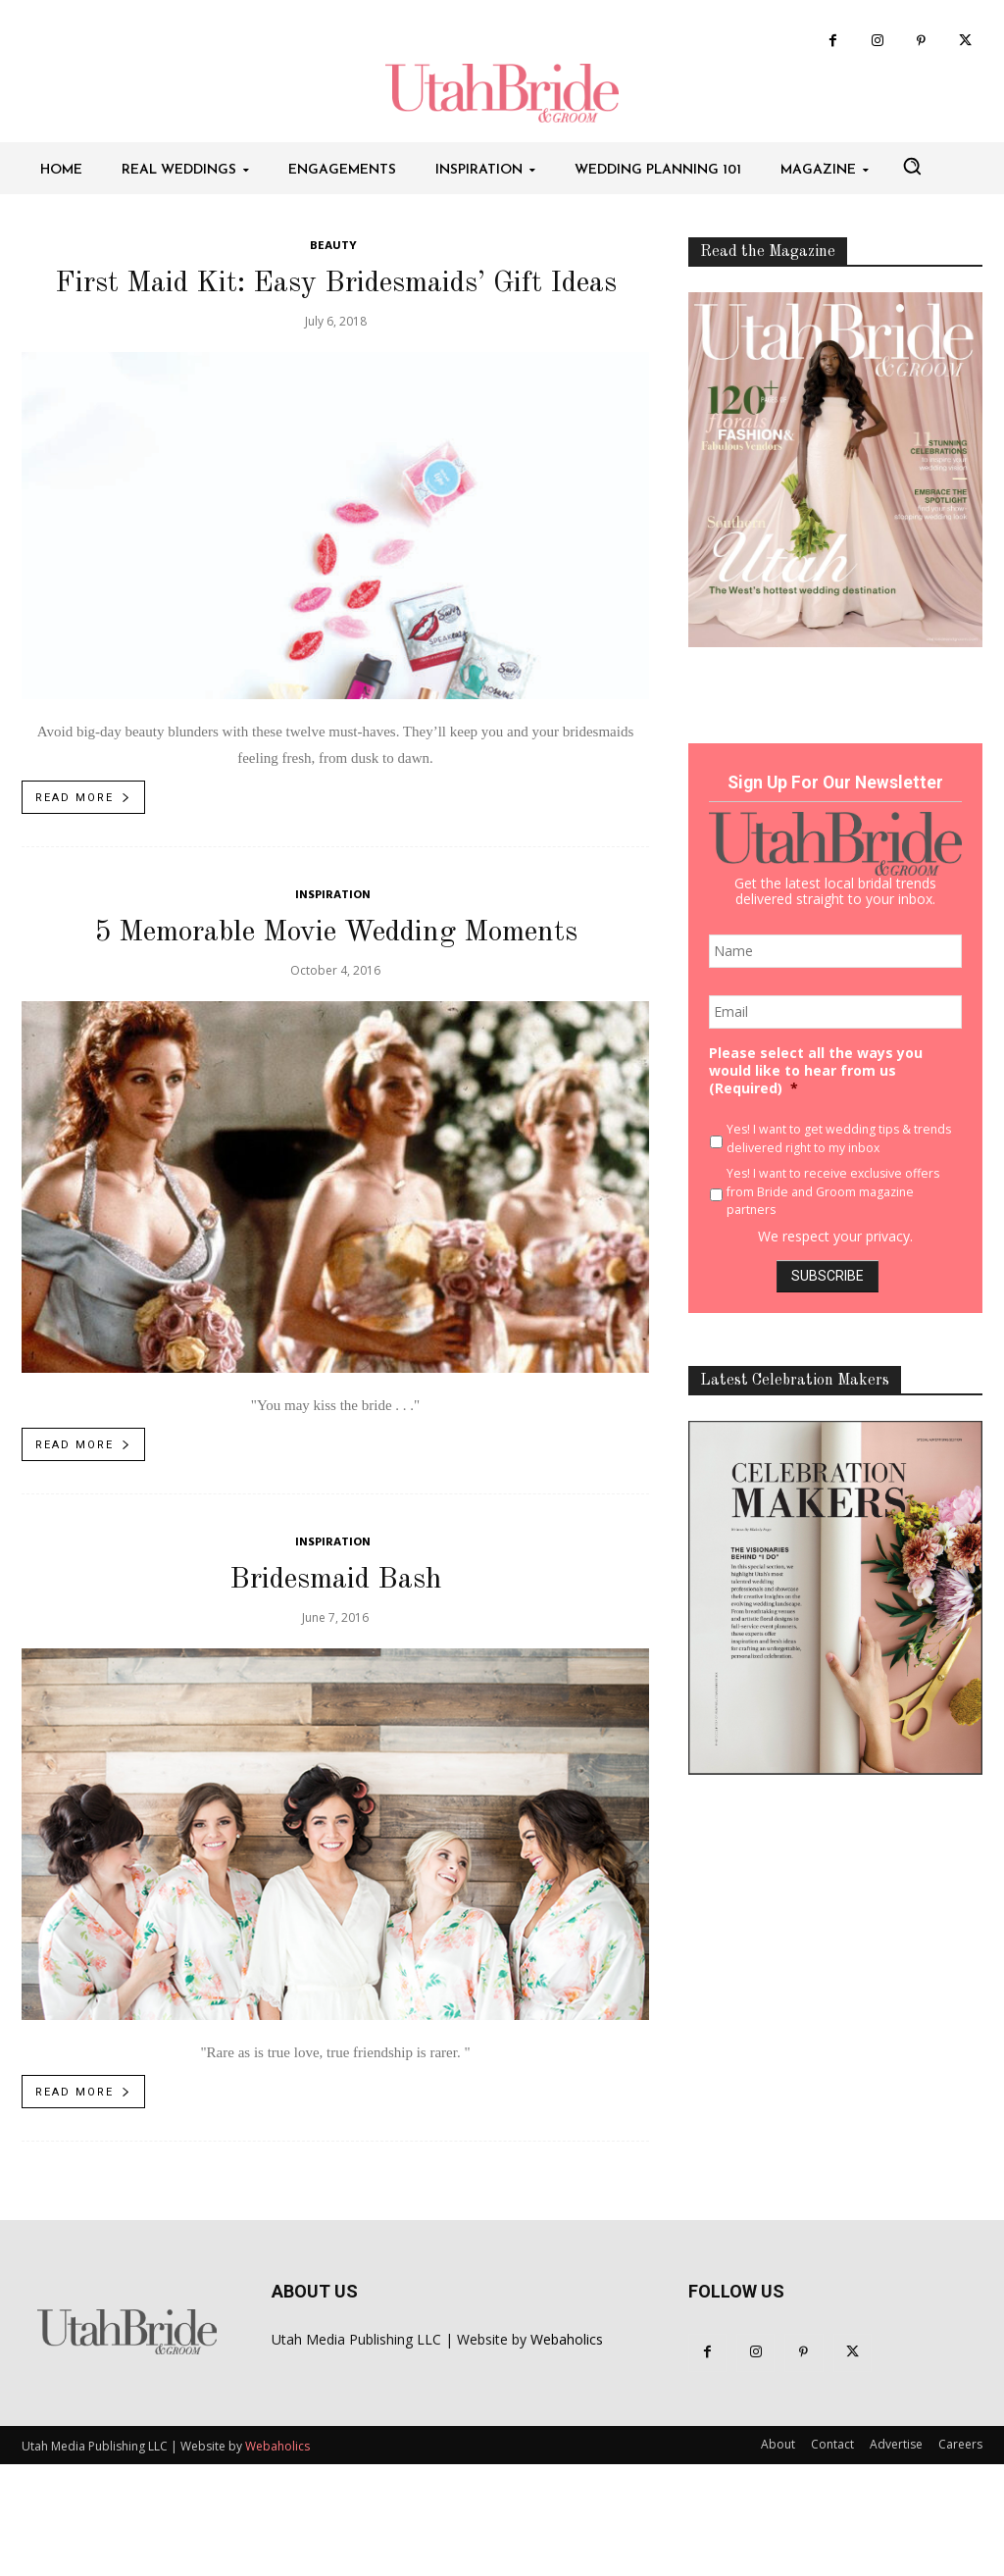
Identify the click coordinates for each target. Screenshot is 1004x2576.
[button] (911, 165)
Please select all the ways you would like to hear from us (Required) (816, 1070)
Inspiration (333, 895)
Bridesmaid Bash (335, 1579)
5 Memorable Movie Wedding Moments (335, 932)
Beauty (333, 246)
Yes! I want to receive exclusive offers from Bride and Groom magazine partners (833, 1191)
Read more (83, 797)
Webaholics (566, 2339)
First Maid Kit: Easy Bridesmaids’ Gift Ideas (336, 283)
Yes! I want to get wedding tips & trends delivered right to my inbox (839, 1138)
